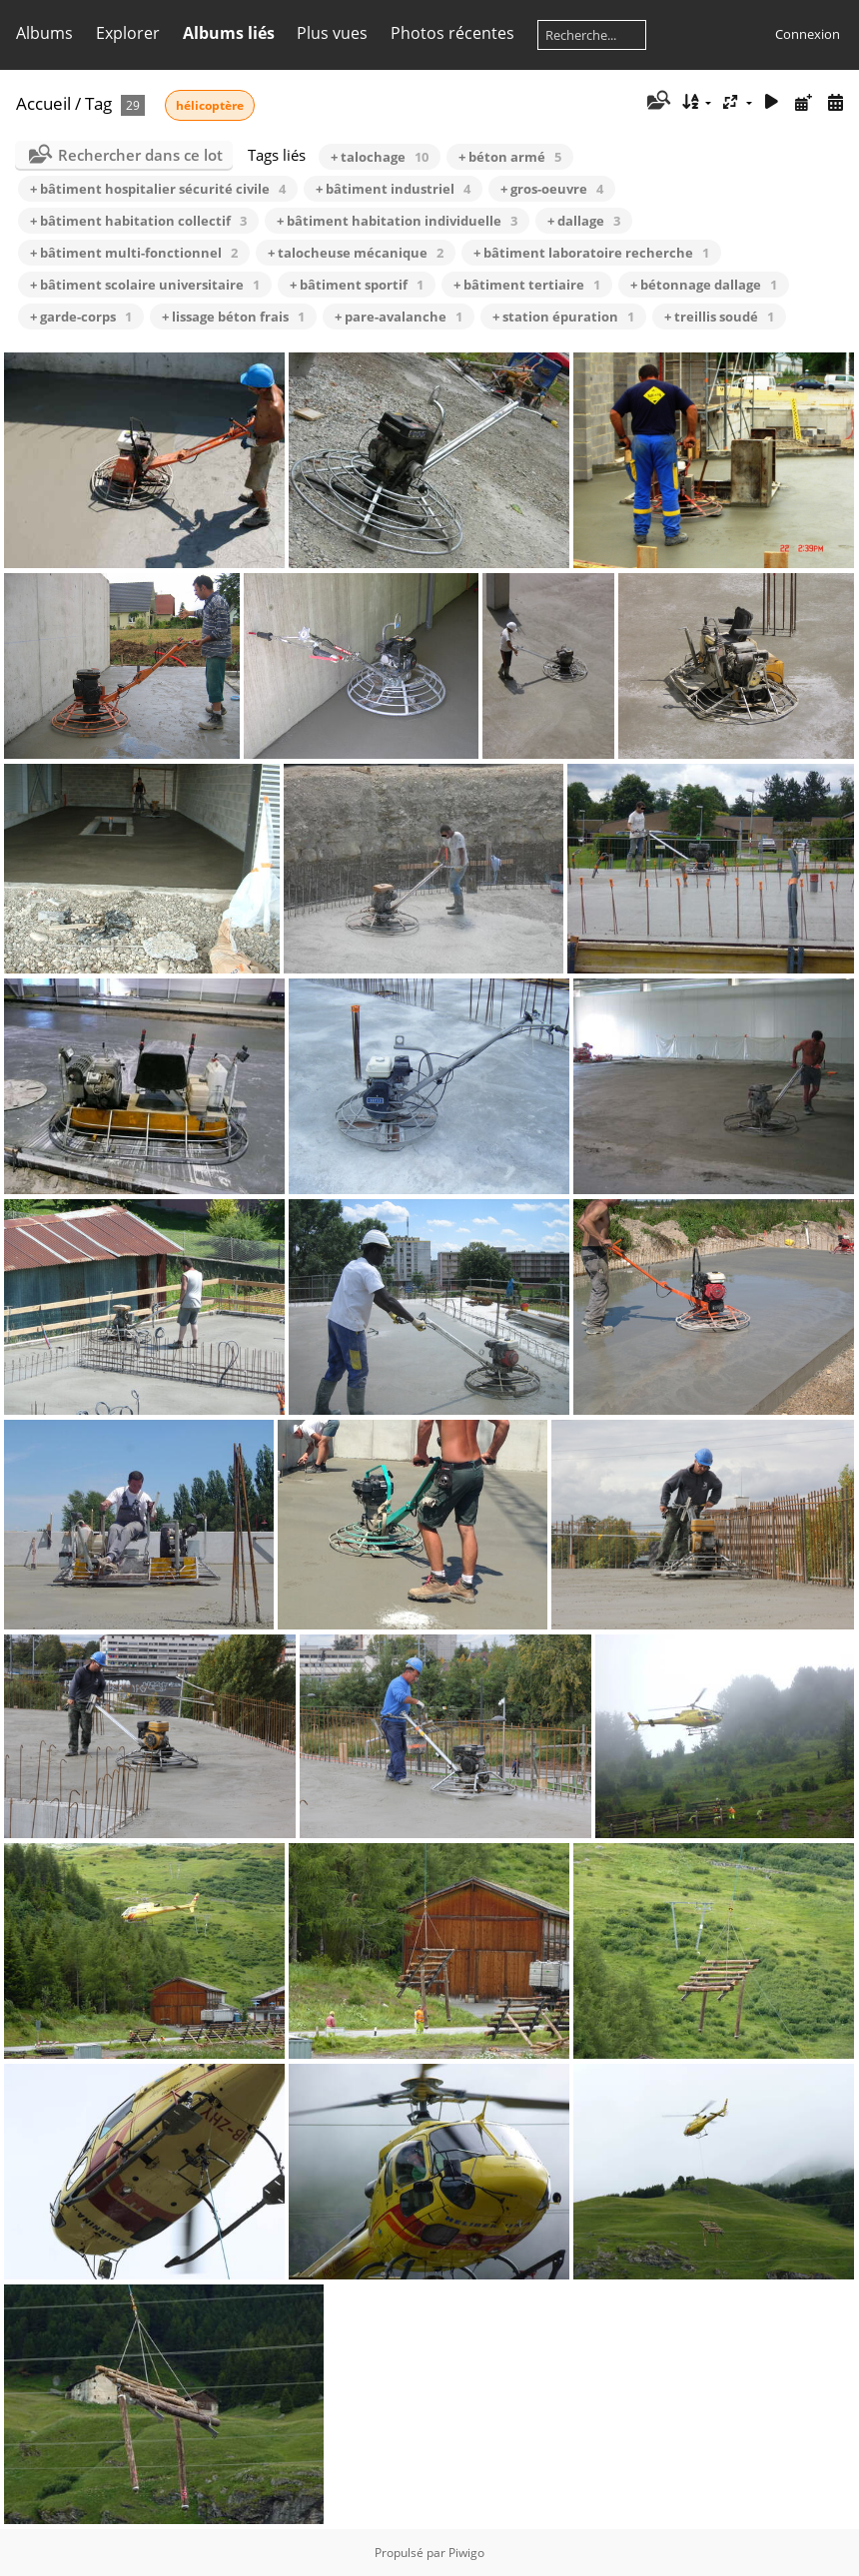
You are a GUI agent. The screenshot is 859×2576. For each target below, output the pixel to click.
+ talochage (380, 157)
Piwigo (466, 2552)
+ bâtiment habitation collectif (138, 221)
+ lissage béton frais (233, 316)
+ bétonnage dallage (703, 285)
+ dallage (583, 221)
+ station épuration (563, 316)
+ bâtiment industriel (393, 189)
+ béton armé (509, 157)
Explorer (128, 33)
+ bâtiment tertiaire (526, 285)
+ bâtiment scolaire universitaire (145, 285)
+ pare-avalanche (398, 316)
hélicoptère (210, 105)
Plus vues (332, 33)
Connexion (807, 34)
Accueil (43, 103)
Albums (44, 33)
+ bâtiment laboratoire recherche (591, 253)
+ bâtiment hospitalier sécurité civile (158, 189)
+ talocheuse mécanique (355, 253)
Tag (98, 103)
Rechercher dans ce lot (140, 155)
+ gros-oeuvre (551, 189)
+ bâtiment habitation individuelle (397, 221)
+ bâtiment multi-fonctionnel (134, 253)
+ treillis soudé (719, 316)
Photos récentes (452, 33)
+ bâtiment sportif (357, 285)
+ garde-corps (81, 316)
